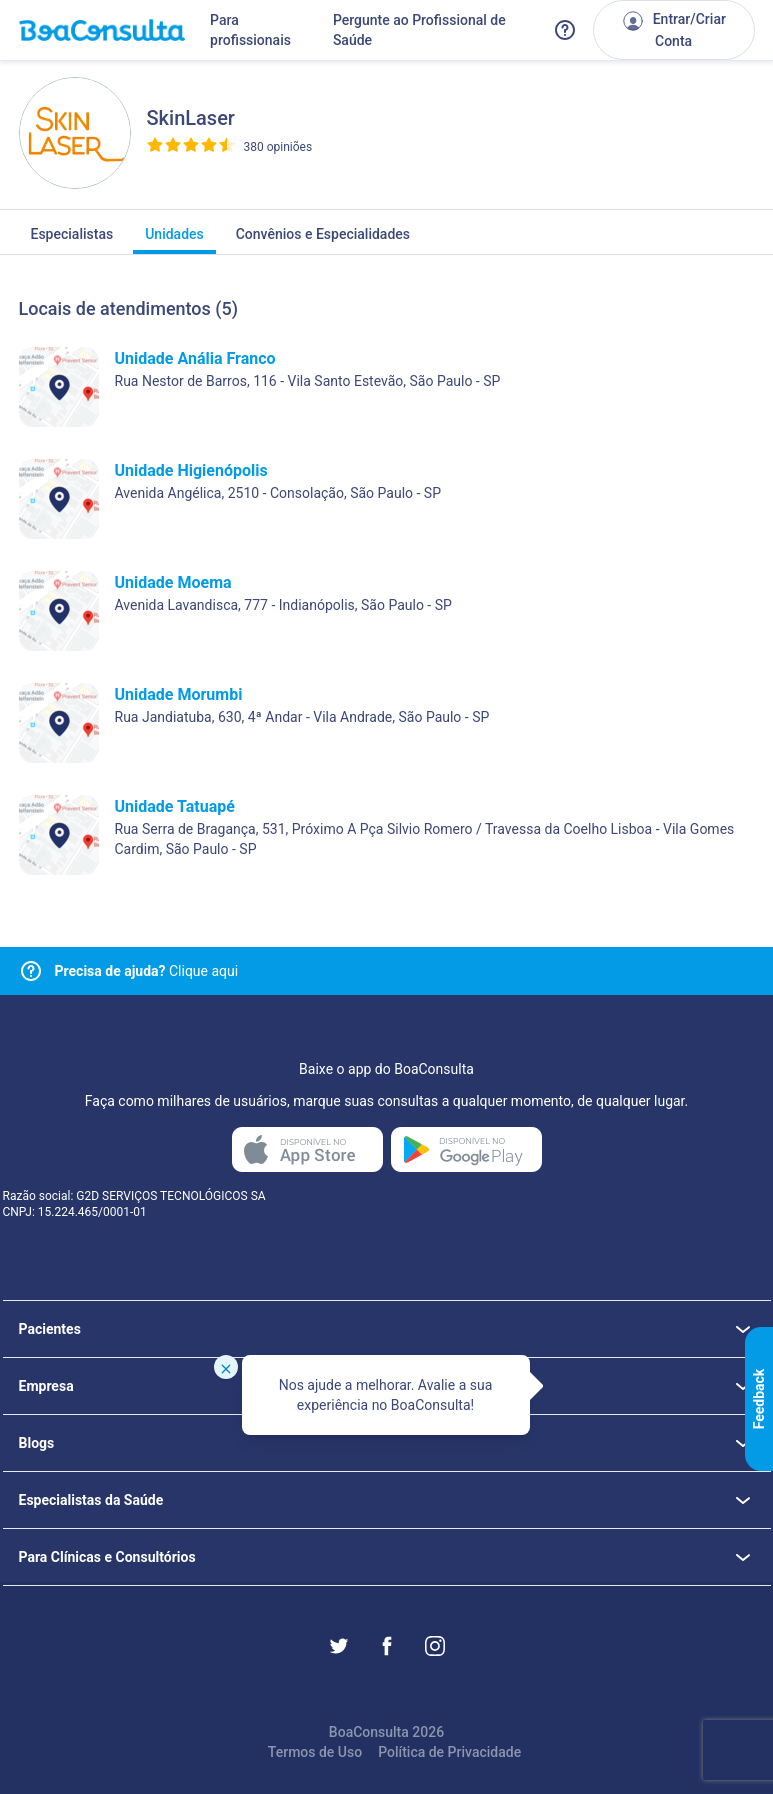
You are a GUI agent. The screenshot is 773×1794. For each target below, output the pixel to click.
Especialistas (72, 240)
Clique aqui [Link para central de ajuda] (147, 971)
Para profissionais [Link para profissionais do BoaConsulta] (250, 30)
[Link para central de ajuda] (31, 971)
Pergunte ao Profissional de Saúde (419, 30)
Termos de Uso (315, 1752)
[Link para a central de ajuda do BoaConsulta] (565, 30)
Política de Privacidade (449, 1752)
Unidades (174, 240)
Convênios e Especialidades (323, 240)
